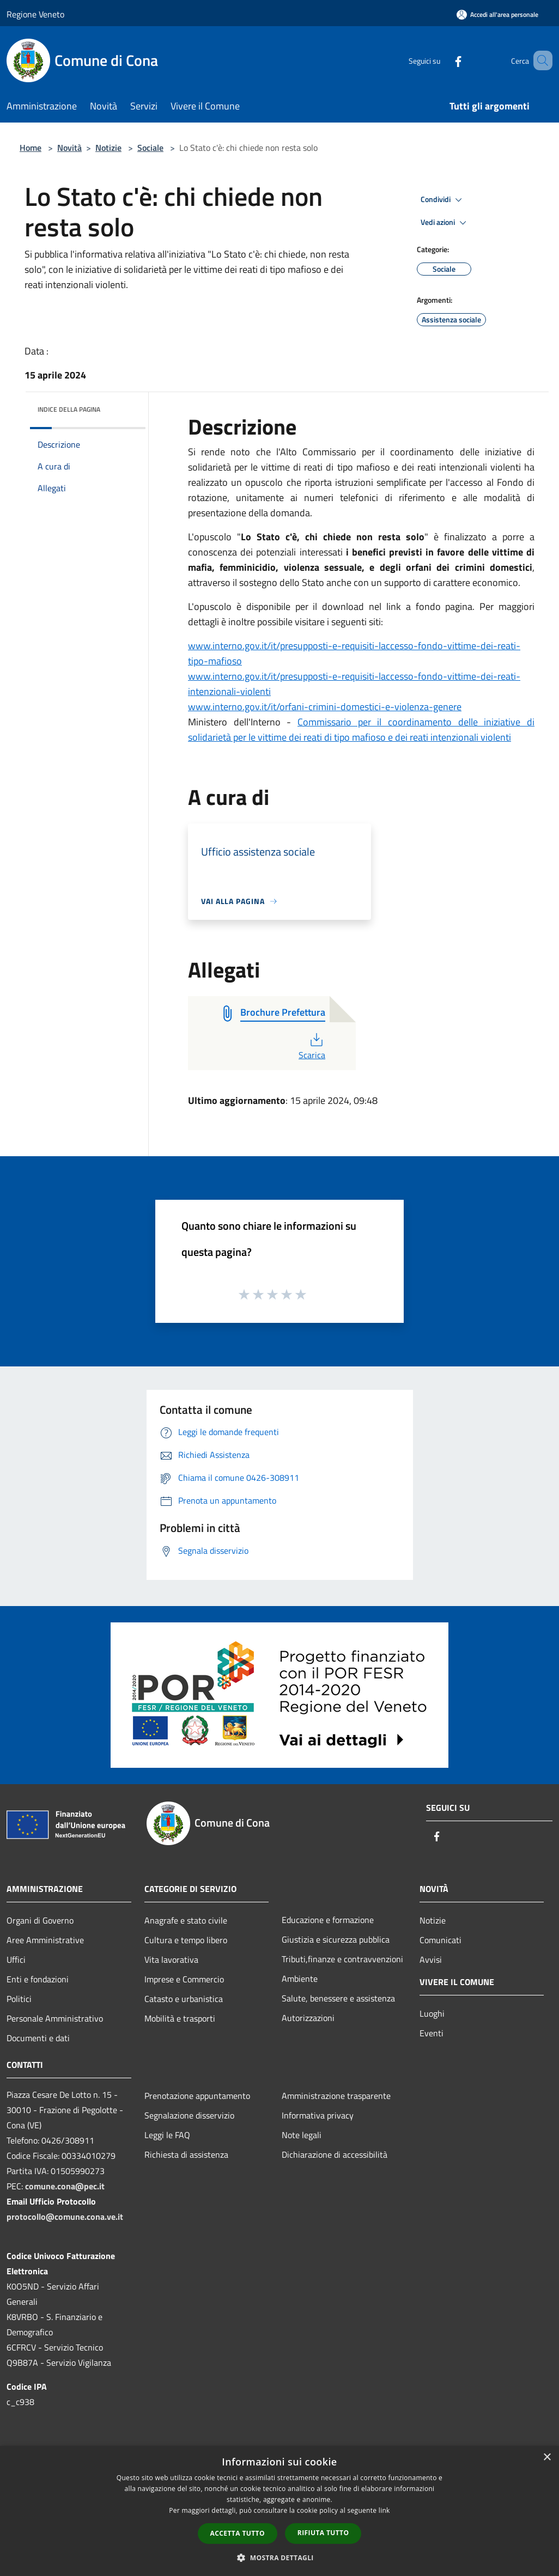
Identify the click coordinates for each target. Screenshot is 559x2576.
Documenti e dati (38, 2037)
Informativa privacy (318, 2115)
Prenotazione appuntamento (197, 2095)
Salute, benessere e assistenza (338, 1998)
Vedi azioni (445, 222)
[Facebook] (442, 60)
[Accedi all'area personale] (497, 14)
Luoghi (432, 2013)
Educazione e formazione (328, 1919)
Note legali (301, 2134)
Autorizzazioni (308, 2017)
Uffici (16, 1959)
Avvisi (431, 1959)
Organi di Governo (40, 1920)
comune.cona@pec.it (65, 2186)
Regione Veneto (35, 14)
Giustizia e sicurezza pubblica (336, 1939)
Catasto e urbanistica (183, 1998)
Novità (69, 147)
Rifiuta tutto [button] (323, 2532)
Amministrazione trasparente (336, 2095)
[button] (279, 2557)
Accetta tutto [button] (237, 2533)
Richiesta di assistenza (186, 2154)
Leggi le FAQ (167, 2134)
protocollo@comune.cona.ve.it (65, 2216)
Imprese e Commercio (184, 1979)
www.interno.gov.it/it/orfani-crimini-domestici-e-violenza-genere (324, 706)
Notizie (108, 147)
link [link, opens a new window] (384, 2510)
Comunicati (440, 1939)
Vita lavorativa (171, 1959)
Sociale (150, 147)
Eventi (431, 2033)
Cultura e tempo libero (185, 1939)
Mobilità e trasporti (179, 2018)
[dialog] (279, 2511)
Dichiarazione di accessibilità (334, 2154)
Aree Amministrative (45, 1939)
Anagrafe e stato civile (185, 1920)
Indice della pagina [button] (69, 409)
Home (30, 147)
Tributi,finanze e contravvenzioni (342, 1958)
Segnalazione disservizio (189, 2115)
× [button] (547, 2457)
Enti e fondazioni (38, 1979)
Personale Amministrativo (55, 2018)
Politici (19, 1998)
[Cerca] (539, 60)
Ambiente (300, 1978)
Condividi (443, 199)
